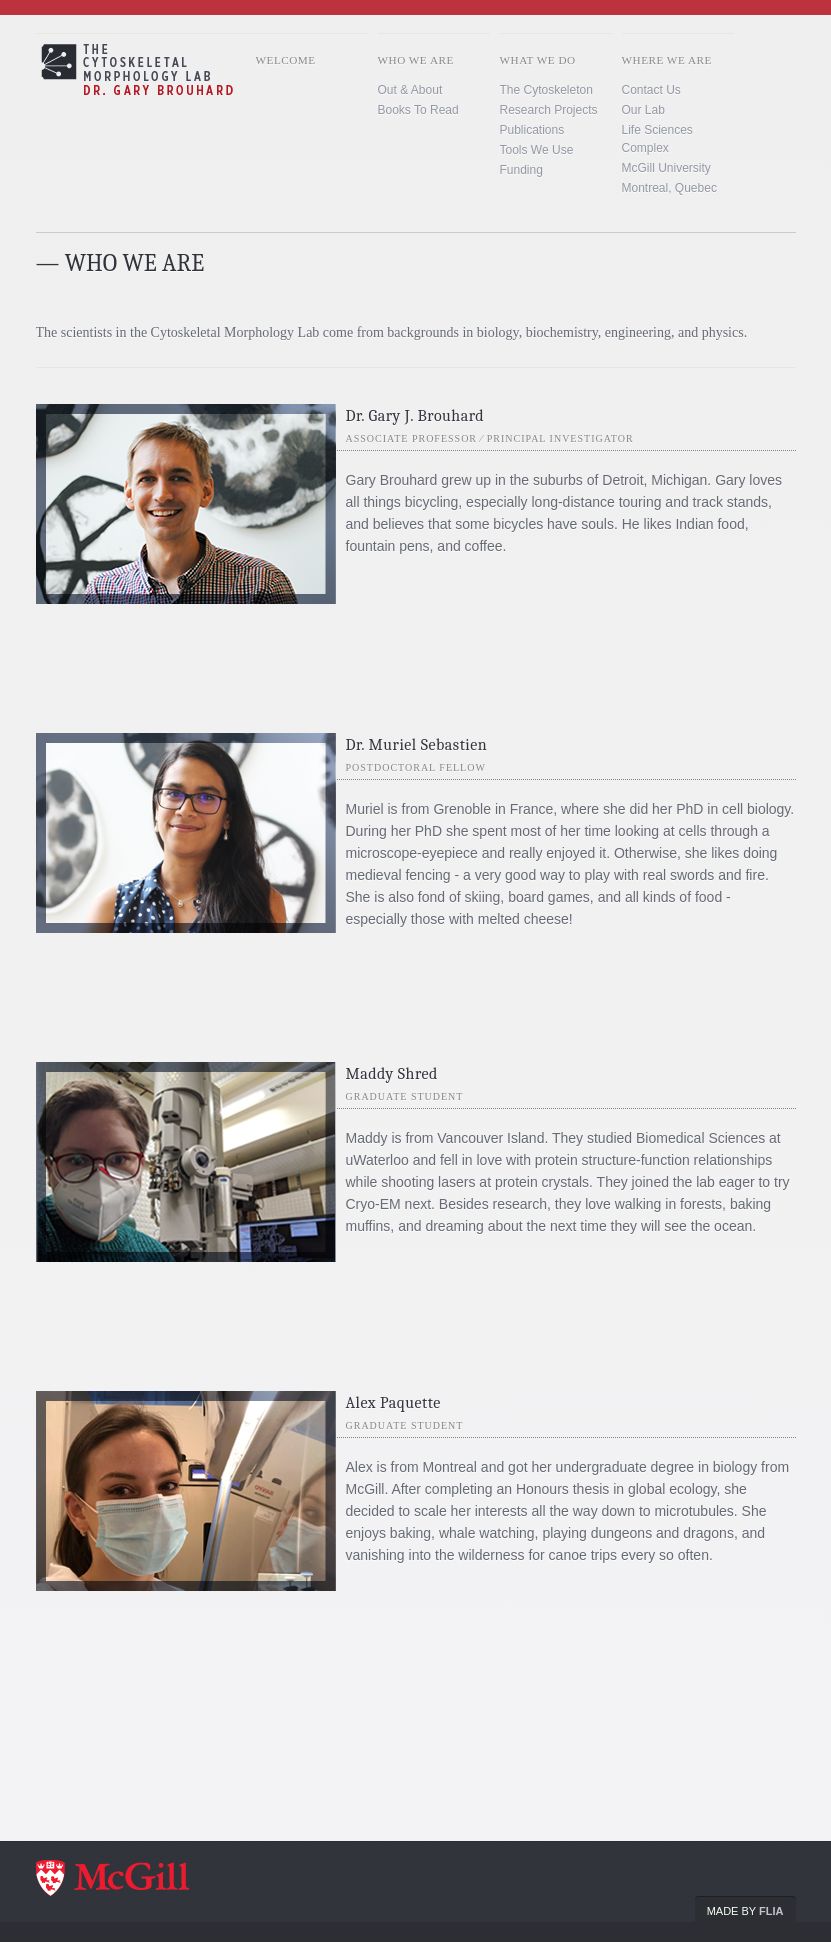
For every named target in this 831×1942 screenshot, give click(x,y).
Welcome (286, 60)
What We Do (538, 60)
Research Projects (549, 110)
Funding (521, 170)
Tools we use (537, 150)
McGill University (666, 168)
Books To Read (418, 110)
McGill (136, 1880)
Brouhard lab (178, 93)
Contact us (651, 90)
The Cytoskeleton (546, 90)
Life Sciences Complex (657, 139)
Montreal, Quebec (669, 188)
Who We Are (416, 60)
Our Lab (643, 110)
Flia (771, 1911)
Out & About (410, 90)
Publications (532, 130)
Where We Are (667, 60)
